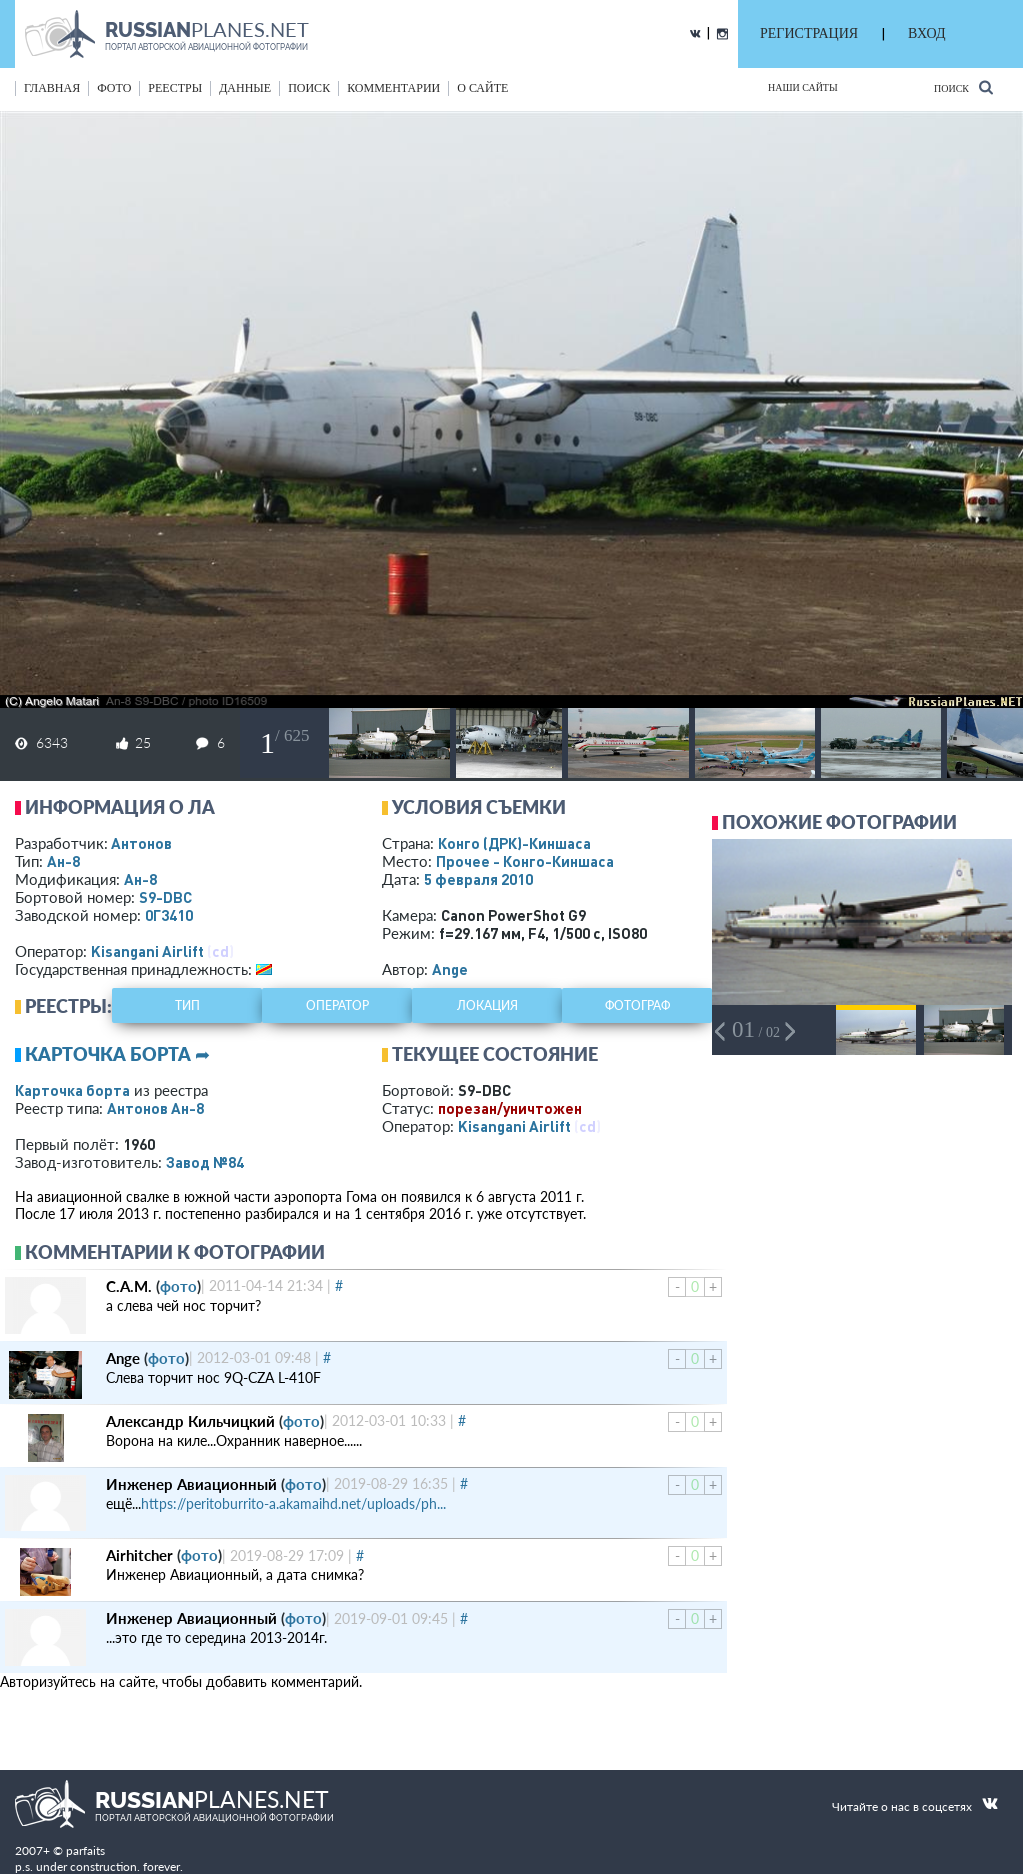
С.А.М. (129, 1286)
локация (487, 1005)
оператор (337, 1005)
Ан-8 (63, 861)
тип (187, 1005)
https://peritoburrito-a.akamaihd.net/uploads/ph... (293, 1503)
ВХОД (926, 33)
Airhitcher (139, 1555)
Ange (450, 969)
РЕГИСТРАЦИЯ (809, 33)
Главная (52, 88)
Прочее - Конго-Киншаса (525, 861)
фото (114, 88)
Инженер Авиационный (191, 1484)
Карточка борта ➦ (117, 1054)
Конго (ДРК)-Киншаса (514, 843)
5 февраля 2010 (478, 879)
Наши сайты (803, 87)
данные (245, 88)
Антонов (141, 843)
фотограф (637, 1005)
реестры (175, 88)
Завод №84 (205, 1162)
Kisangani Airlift (147, 951)
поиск (309, 88)
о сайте (482, 88)
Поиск (963, 87)
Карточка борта (72, 1090)
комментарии (393, 88)
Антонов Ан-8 (155, 1108)
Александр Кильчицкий (190, 1421)
